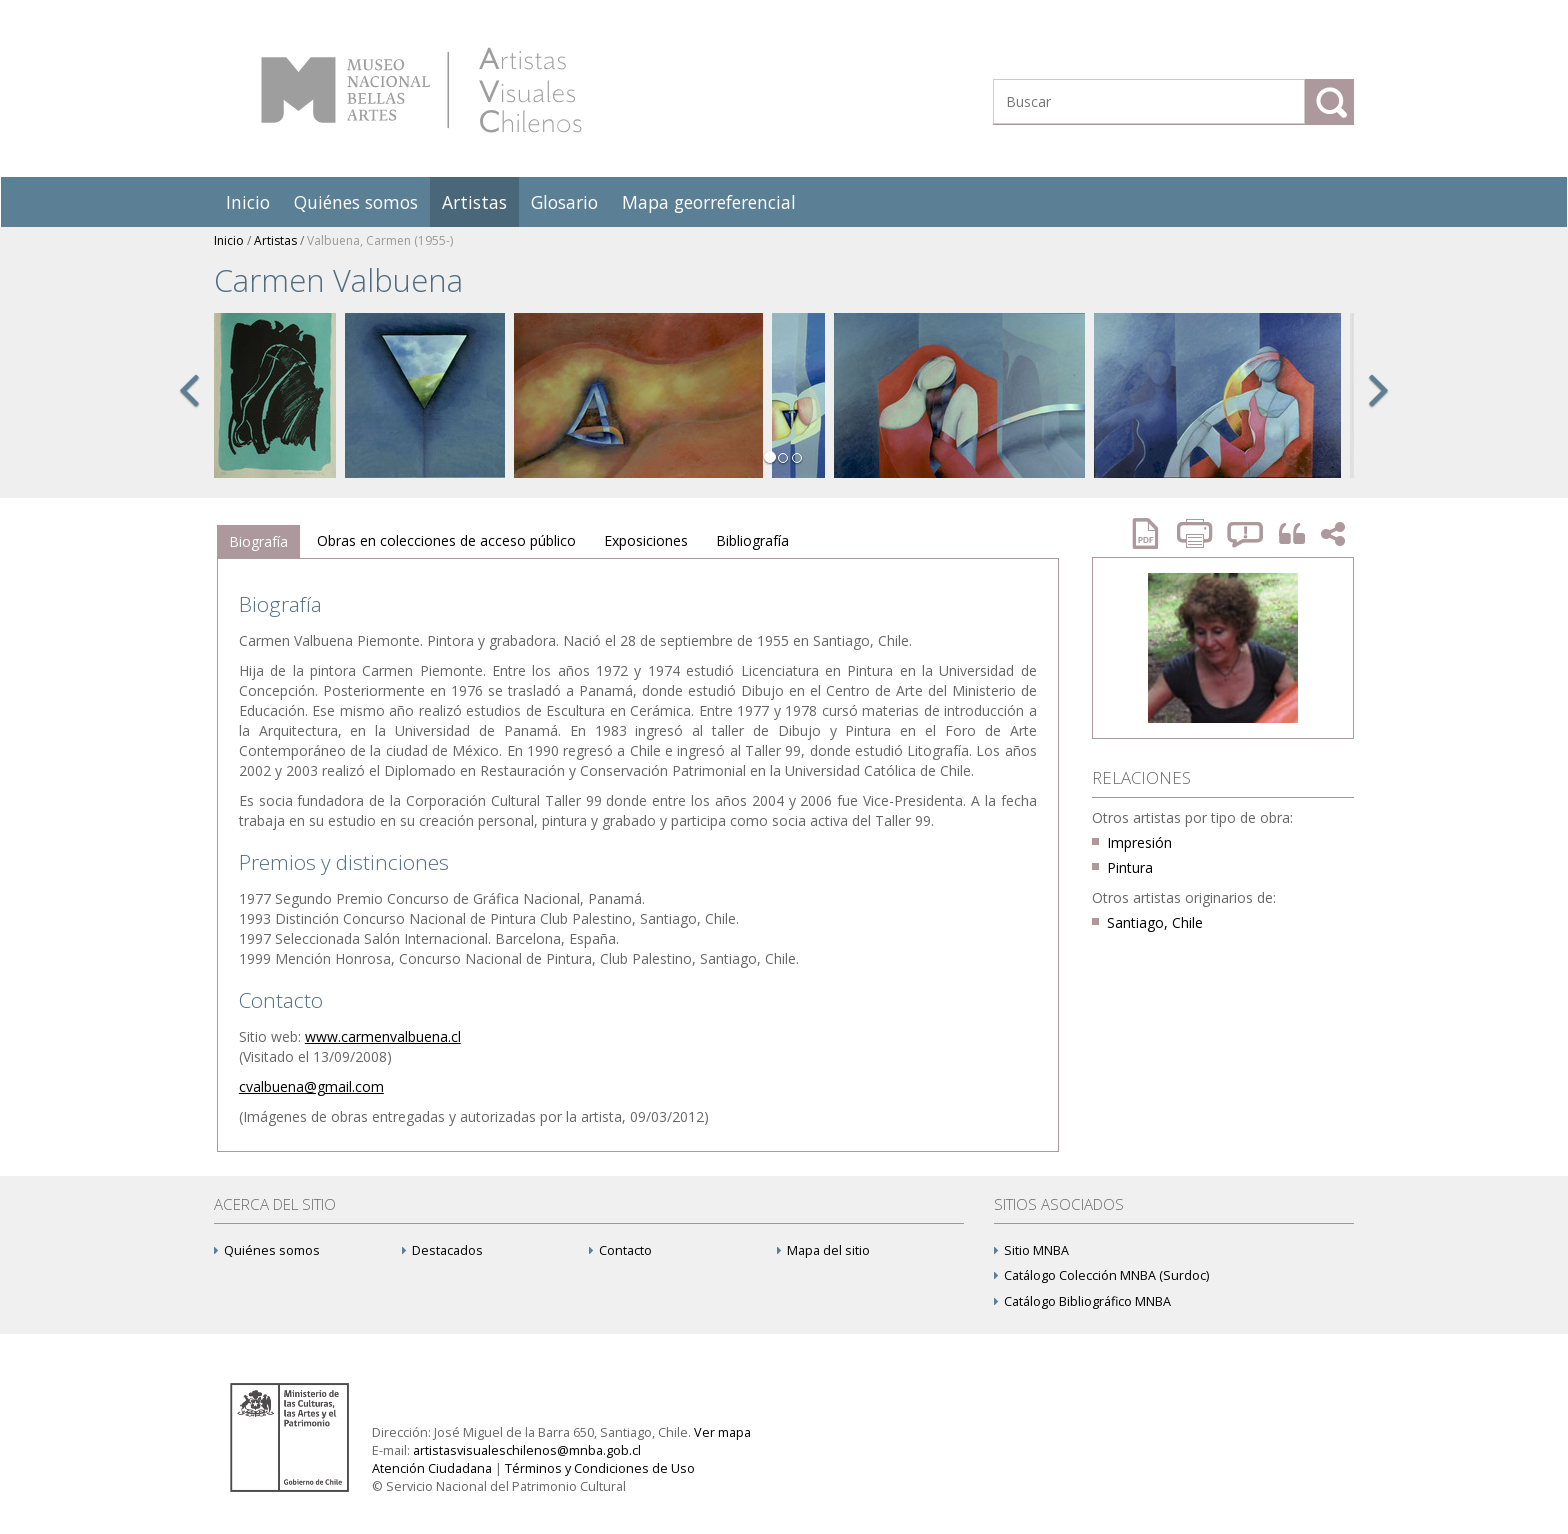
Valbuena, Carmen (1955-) (380, 240)
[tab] (258, 542)
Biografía (258, 541)
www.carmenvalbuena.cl (383, 1036)
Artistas (474, 202)
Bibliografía (752, 540)
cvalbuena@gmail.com (311, 1086)
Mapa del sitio (823, 1250)
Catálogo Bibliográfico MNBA (1082, 1301)
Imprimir (1197, 533)
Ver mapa (722, 1432)
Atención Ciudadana (432, 1468)
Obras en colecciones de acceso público (446, 540)
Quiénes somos (356, 202)
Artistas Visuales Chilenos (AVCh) (421, 90)
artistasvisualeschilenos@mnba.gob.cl (527, 1450)
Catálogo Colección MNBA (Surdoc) (1101, 1275)
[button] (189, 412)
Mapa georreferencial (709, 202)
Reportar (1246, 533)
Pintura (1130, 867)
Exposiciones (646, 540)
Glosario (564, 202)
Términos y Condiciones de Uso (600, 1468)
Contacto (620, 1250)
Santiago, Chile (1155, 922)
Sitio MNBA (1031, 1250)
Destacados (442, 1250)
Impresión (1139, 842)
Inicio (248, 202)
